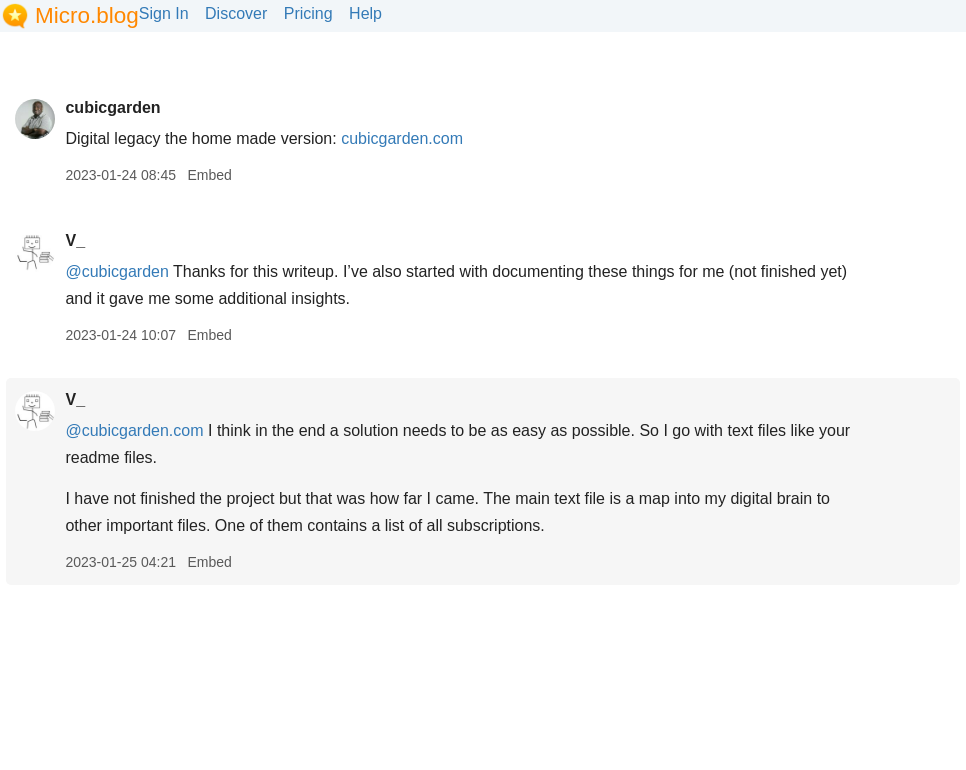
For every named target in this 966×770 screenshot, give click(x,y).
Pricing (308, 13)
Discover (236, 13)
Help (365, 13)
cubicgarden (112, 107)
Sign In (164, 13)
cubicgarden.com (402, 138)
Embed (209, 175)
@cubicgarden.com (134, 430)
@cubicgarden (116, 271)
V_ (75, 240)
